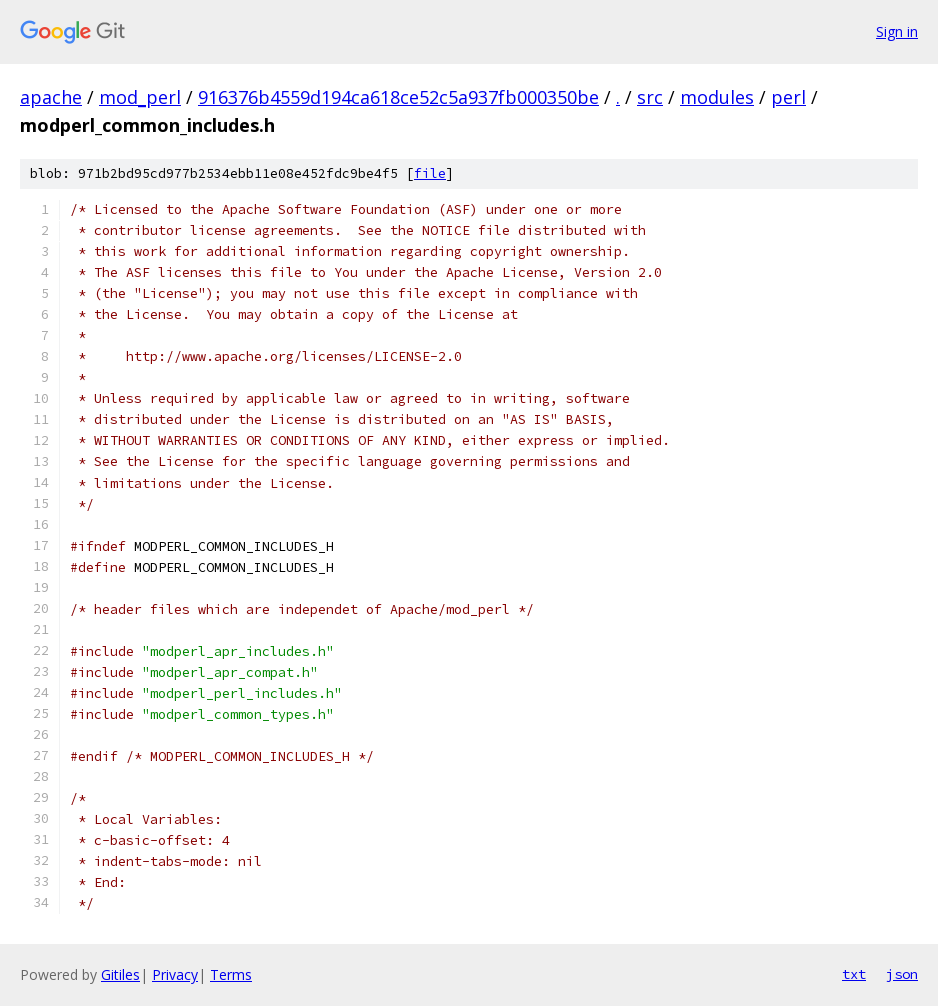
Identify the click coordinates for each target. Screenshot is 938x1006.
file (430, 173)
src (650, 97)
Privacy (175, 974)
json (902, 974)
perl (788, 97)
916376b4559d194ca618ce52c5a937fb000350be (398, 97)
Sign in (897, 31)
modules (717, 97)
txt (854, 974)
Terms (231, 974)
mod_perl (140, 97)
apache (51, 97)
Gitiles (120, 974)
